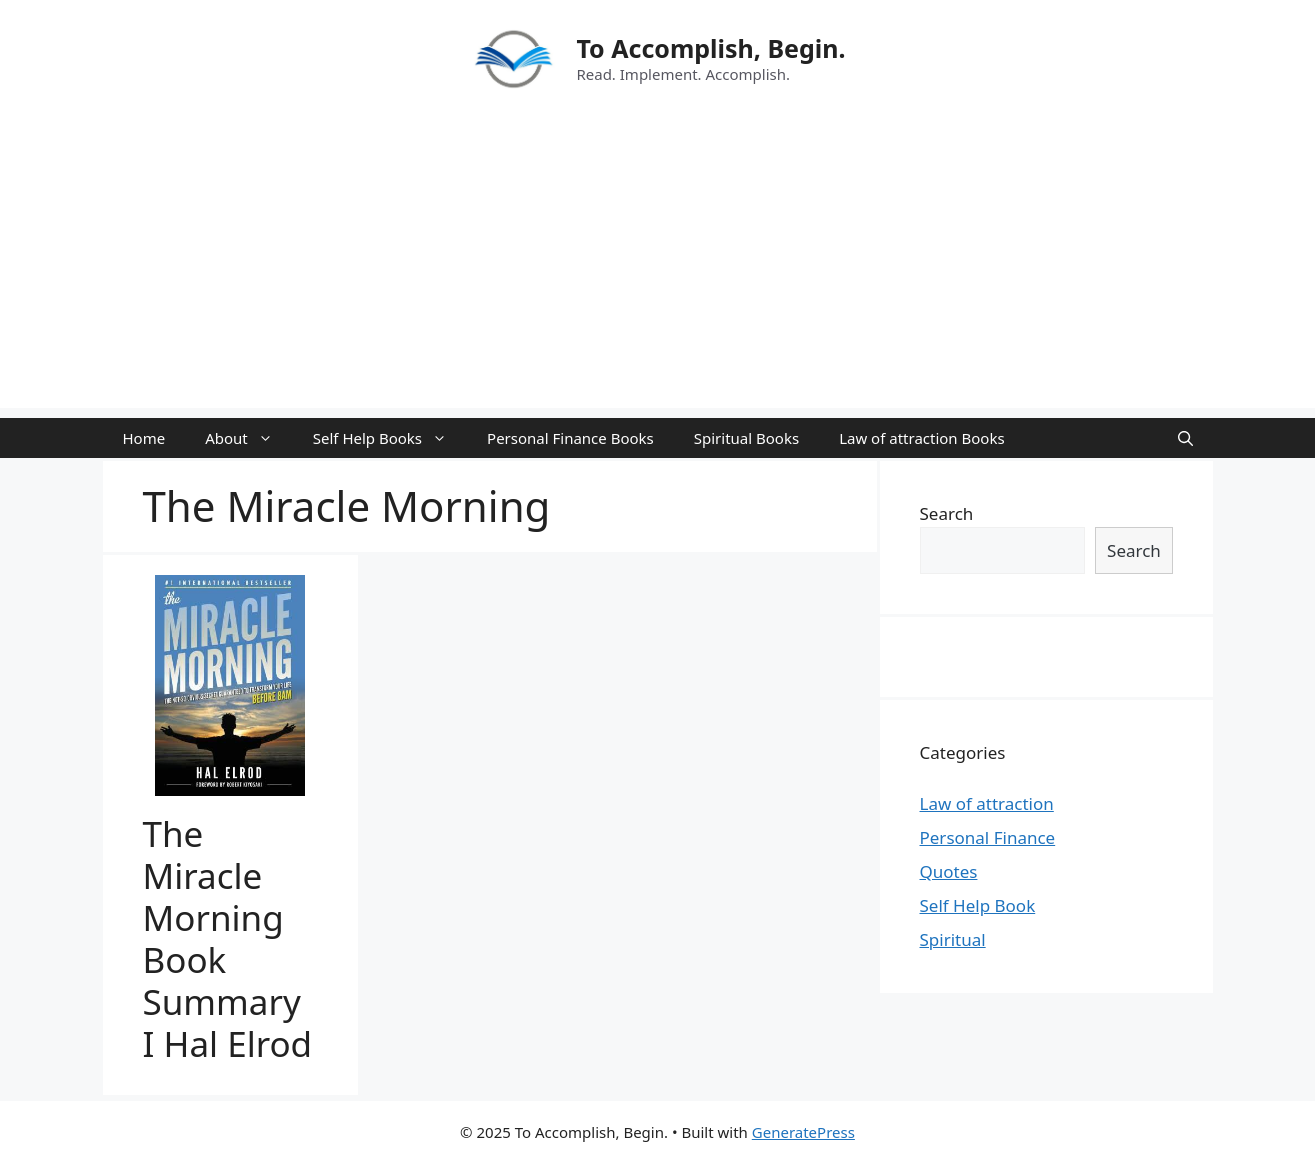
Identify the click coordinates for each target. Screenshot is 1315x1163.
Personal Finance (988, 837)
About (249, 438)
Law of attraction (987, 803)
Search (947, 513)
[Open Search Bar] (1185, 438)
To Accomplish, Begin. (710, 48)
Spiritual (953, 939)
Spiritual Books (746, 438)
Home (144, 438)
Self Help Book (978, 905)
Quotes (949, 871)
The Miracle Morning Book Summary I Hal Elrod (228, 938)
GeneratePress (803, 1132)
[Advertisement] (658, 268)
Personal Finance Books (570, 438)
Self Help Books (390, 438)
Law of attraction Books (921, 438)
